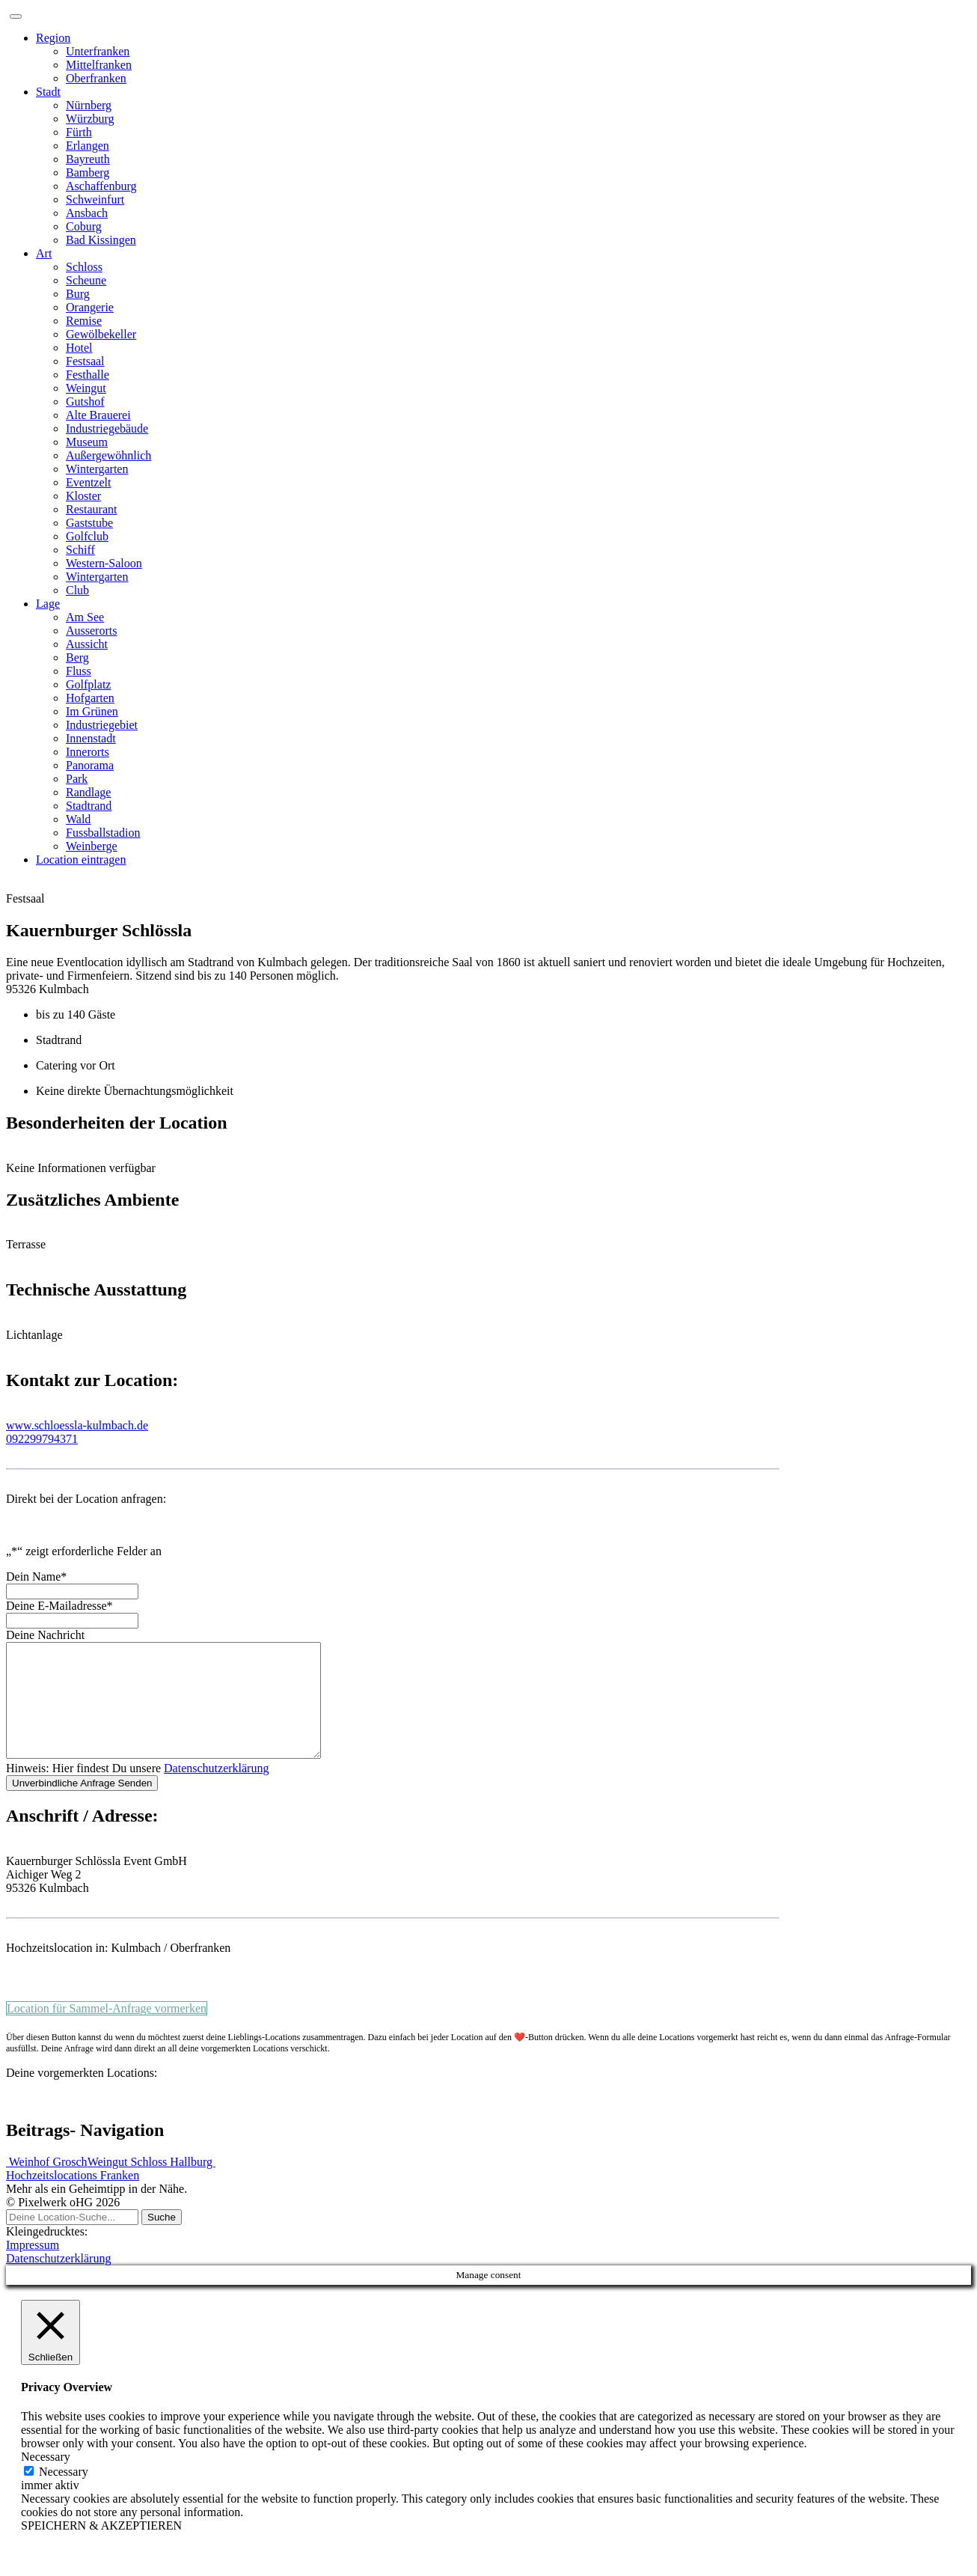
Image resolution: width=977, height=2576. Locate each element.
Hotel (79, 347)
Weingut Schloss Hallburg (151, 2184)
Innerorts (87, 751)
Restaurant (91, 509)
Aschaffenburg (101, 186)
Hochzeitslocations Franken (72, 2197)
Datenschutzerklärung (216, 1790)
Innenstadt (91, 738)
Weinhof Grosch (47, 2184)
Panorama (90, 765)
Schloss (84, 266)
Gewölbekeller (101, 334)
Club (77, 590)
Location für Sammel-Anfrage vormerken (106, 2030)
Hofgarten (90, 698)
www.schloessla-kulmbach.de (77, 1425)
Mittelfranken (99, 64)
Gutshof (85, 401)
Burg (78, 293)
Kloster (83, 495)
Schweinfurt (95, 199)
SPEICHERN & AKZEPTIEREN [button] (101, 2548)
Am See (85, 617)
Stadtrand (88, 805)
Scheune (86, 280)
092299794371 (42, 1438)
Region (53, 37)
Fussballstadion (103, 832)
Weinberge (91, 846)
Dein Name (36, 1576)
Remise (84, 320)
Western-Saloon (104, 563)
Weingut (86, 388)
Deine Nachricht (45, 1635)
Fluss (78, 671)
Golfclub (87, 536)
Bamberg (87, 172)
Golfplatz (88, 684)
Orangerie (90, 307)
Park (77, 778)
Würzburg (90, 118)
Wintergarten (97, 469)
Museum (87, 442)
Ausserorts (91, 630)
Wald (78, 819)
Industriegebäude (107, 428)
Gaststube (89, 522)
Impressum (32, 2267)
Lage (48, 603)
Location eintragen (81, 859)
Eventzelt (88, 482)
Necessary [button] (45, 2479)
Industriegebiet (102, 724)
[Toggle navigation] (16, 16)
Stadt (48, 91)
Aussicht (87, 644)
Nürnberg (88, 105)
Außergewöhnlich (108, 455)
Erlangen (87, 145)
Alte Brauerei (98, 415)
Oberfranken (96, 78)
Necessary (63, 2494)
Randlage (88, 792)
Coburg (84, 226)
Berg (77, 657)
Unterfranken (97, 51)
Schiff (80, 549)
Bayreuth (88, 159)
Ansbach (87, 213)
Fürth (79, 132)
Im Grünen (92, 711)
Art (44, 253)
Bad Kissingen (101, 240)
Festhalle (87, 374)
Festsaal (85, 361)
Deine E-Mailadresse (59, 1605)
